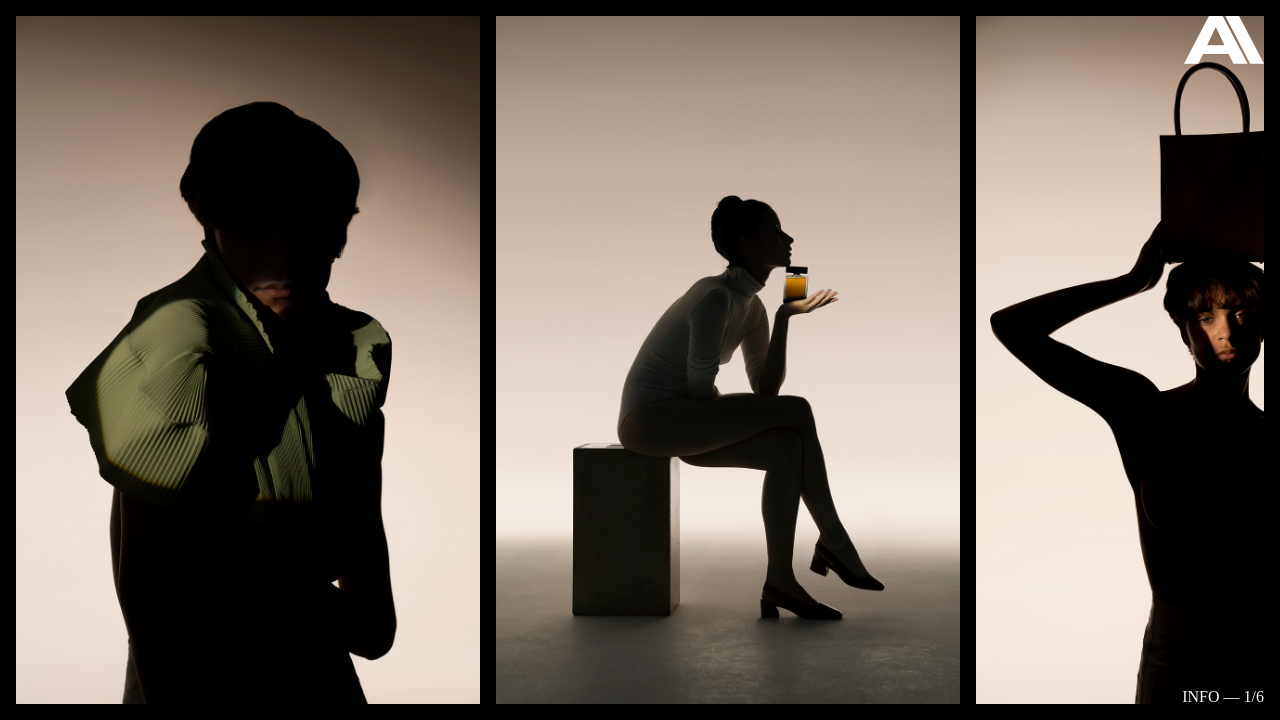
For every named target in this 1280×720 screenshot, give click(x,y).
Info (1200, 696)
